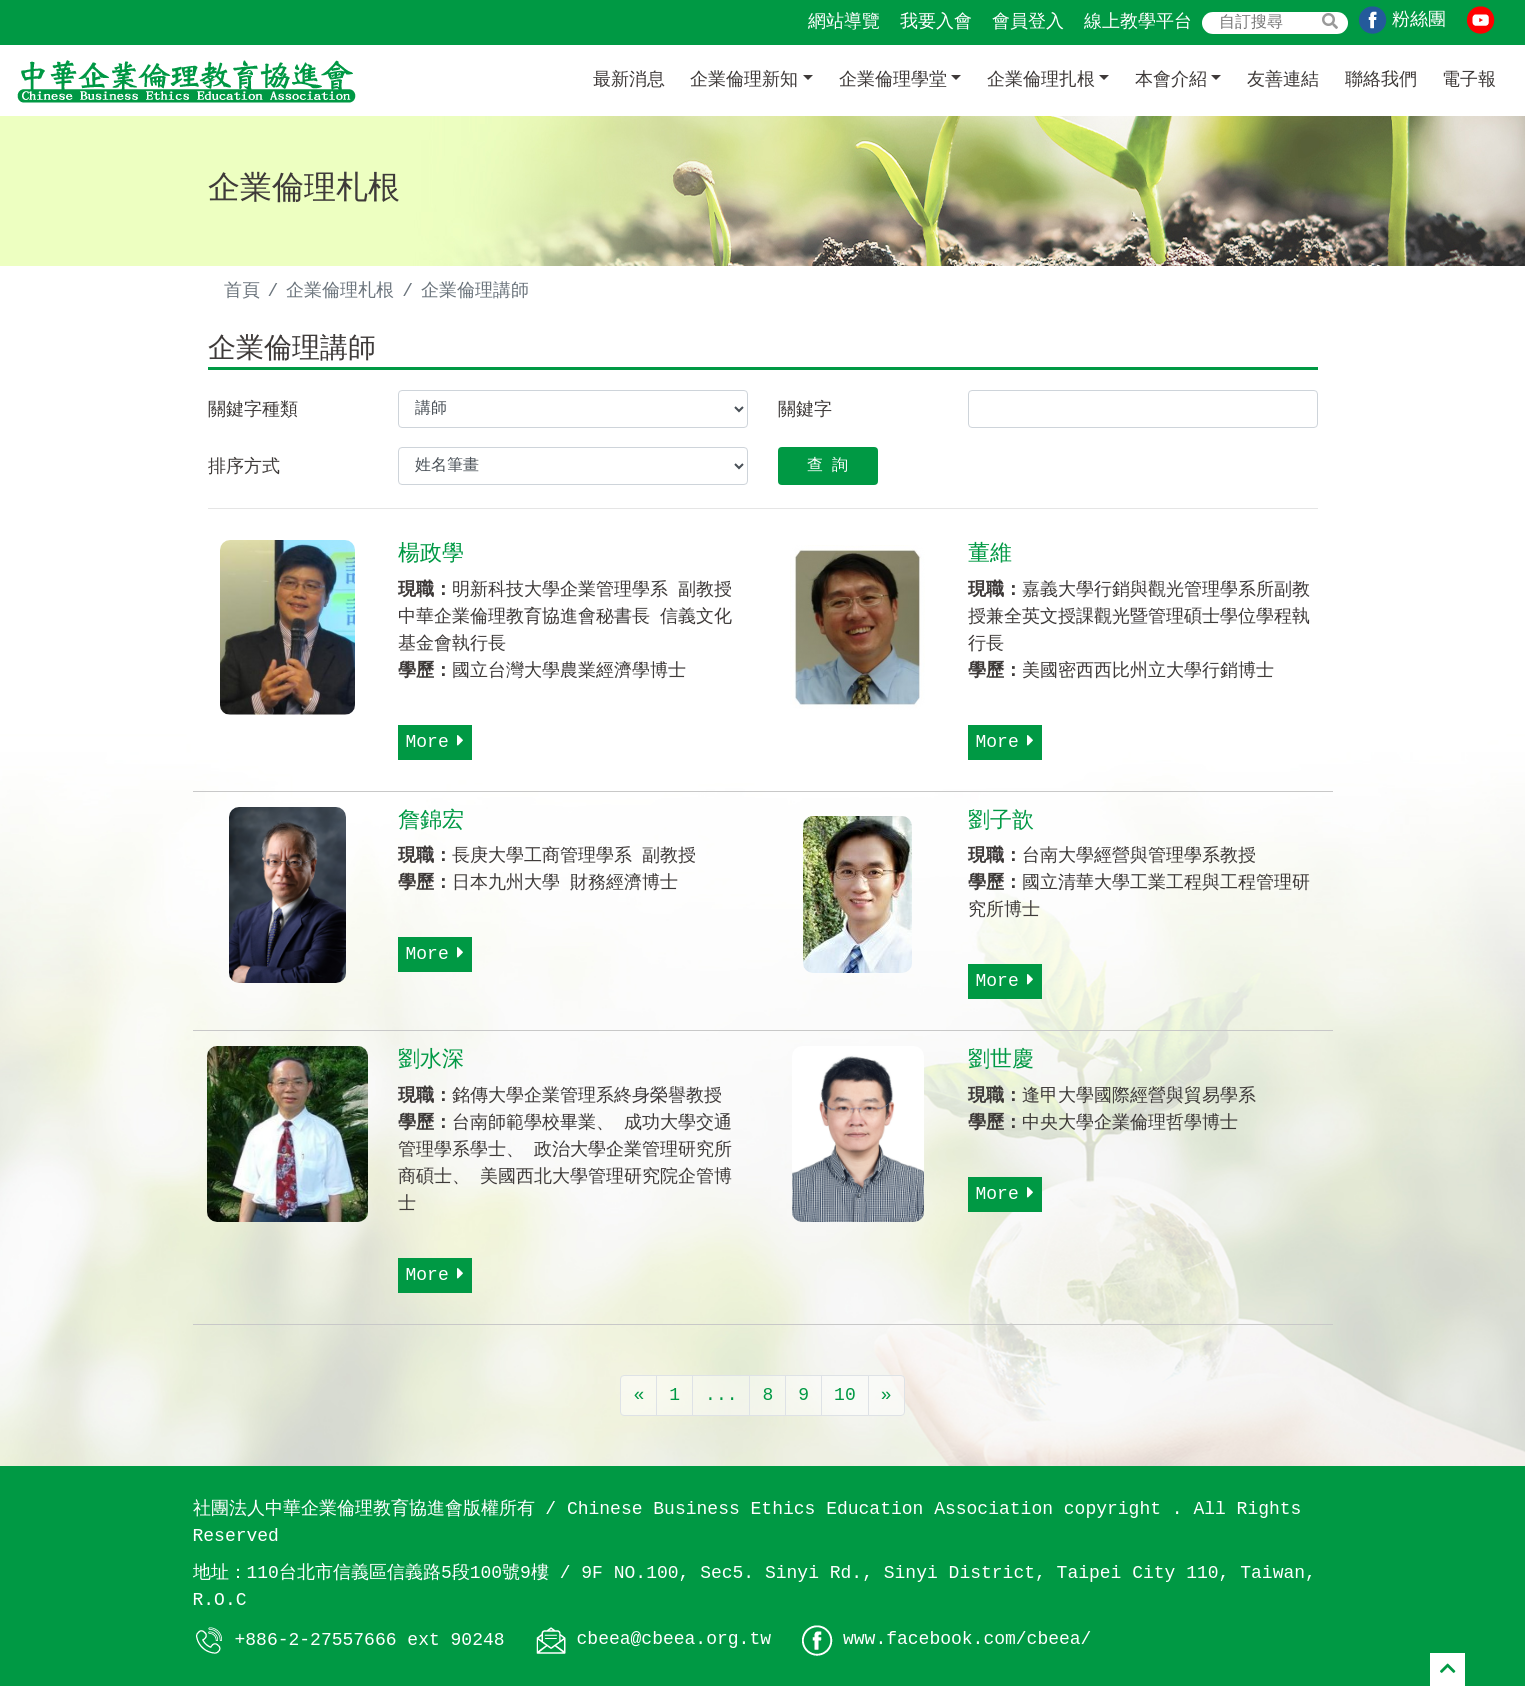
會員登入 (1028, 22)
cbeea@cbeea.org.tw (674, 1642)
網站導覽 (844, 22)
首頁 (242, 291)
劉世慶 (1001, 1063)
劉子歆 (1001, 823)
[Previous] (638, 1398)
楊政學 (431, 556)
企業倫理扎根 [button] (1041, 80)
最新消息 (629, 80)
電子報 (1469, 80)
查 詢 (828, 468)
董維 (990, 556)
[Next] (886, 1398)
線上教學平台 (1138, 22)
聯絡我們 (1381, 80)
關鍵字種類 (253, 412)
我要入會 (936, 22)
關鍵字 (805, 412)
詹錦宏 (431, 823)
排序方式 (244, 469)
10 (845, 1398)
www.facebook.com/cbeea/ (967, 1642)
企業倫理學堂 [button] (893, 80)
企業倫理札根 (340, 291)
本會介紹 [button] (1171, 80)
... (721, 1398)
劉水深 (431, 1063)
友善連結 (1283, 80)
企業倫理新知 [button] (744, 80)
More (435, 744)
